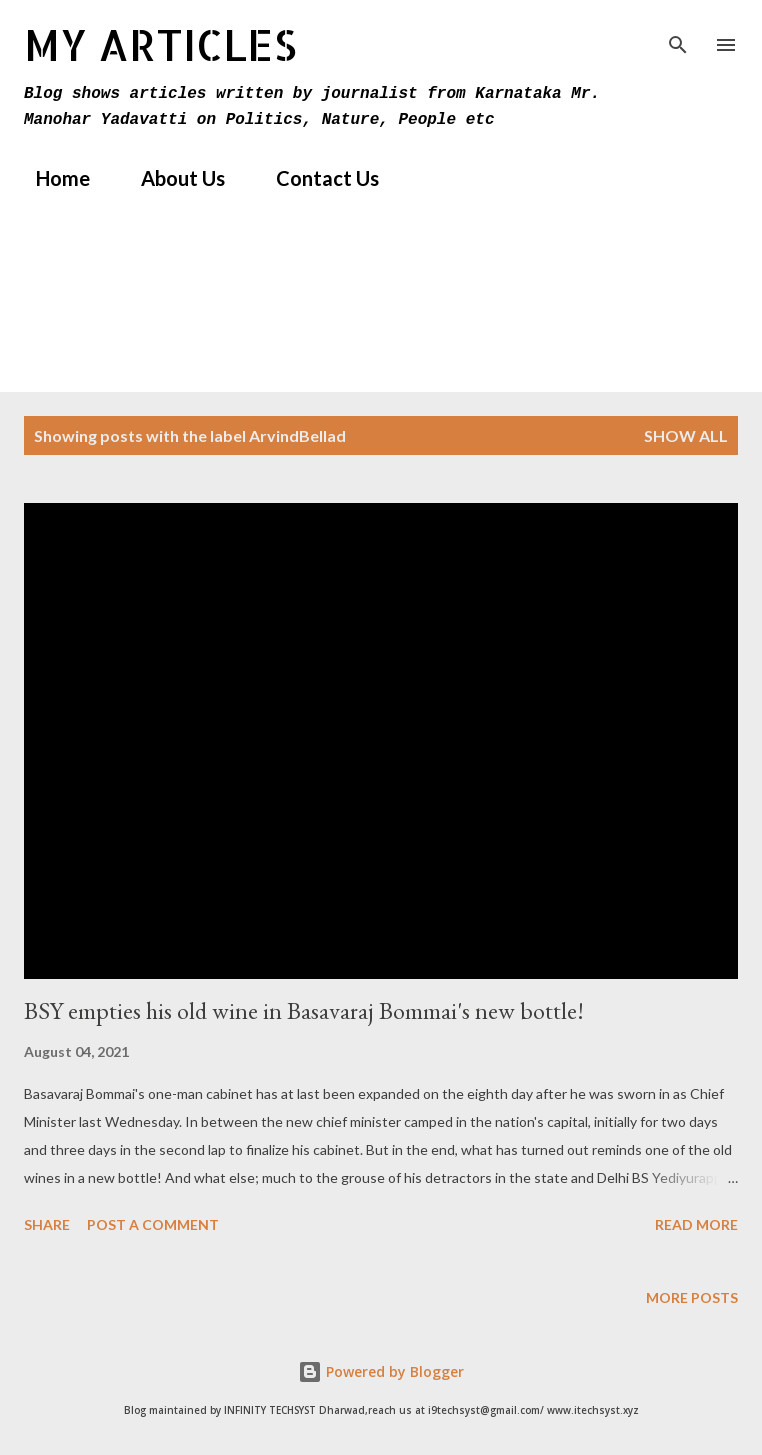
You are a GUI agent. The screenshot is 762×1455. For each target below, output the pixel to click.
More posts (692, 1297)
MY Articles (160, 44)
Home (51, 178)
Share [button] (47, 1224)
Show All (686, 435)
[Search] (678, 36)
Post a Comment (153, 1224)
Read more (696, 1224)
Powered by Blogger (381, 1371)
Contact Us (315, 178)
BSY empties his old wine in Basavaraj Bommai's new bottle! (304, 1010)
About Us (171, 178)
